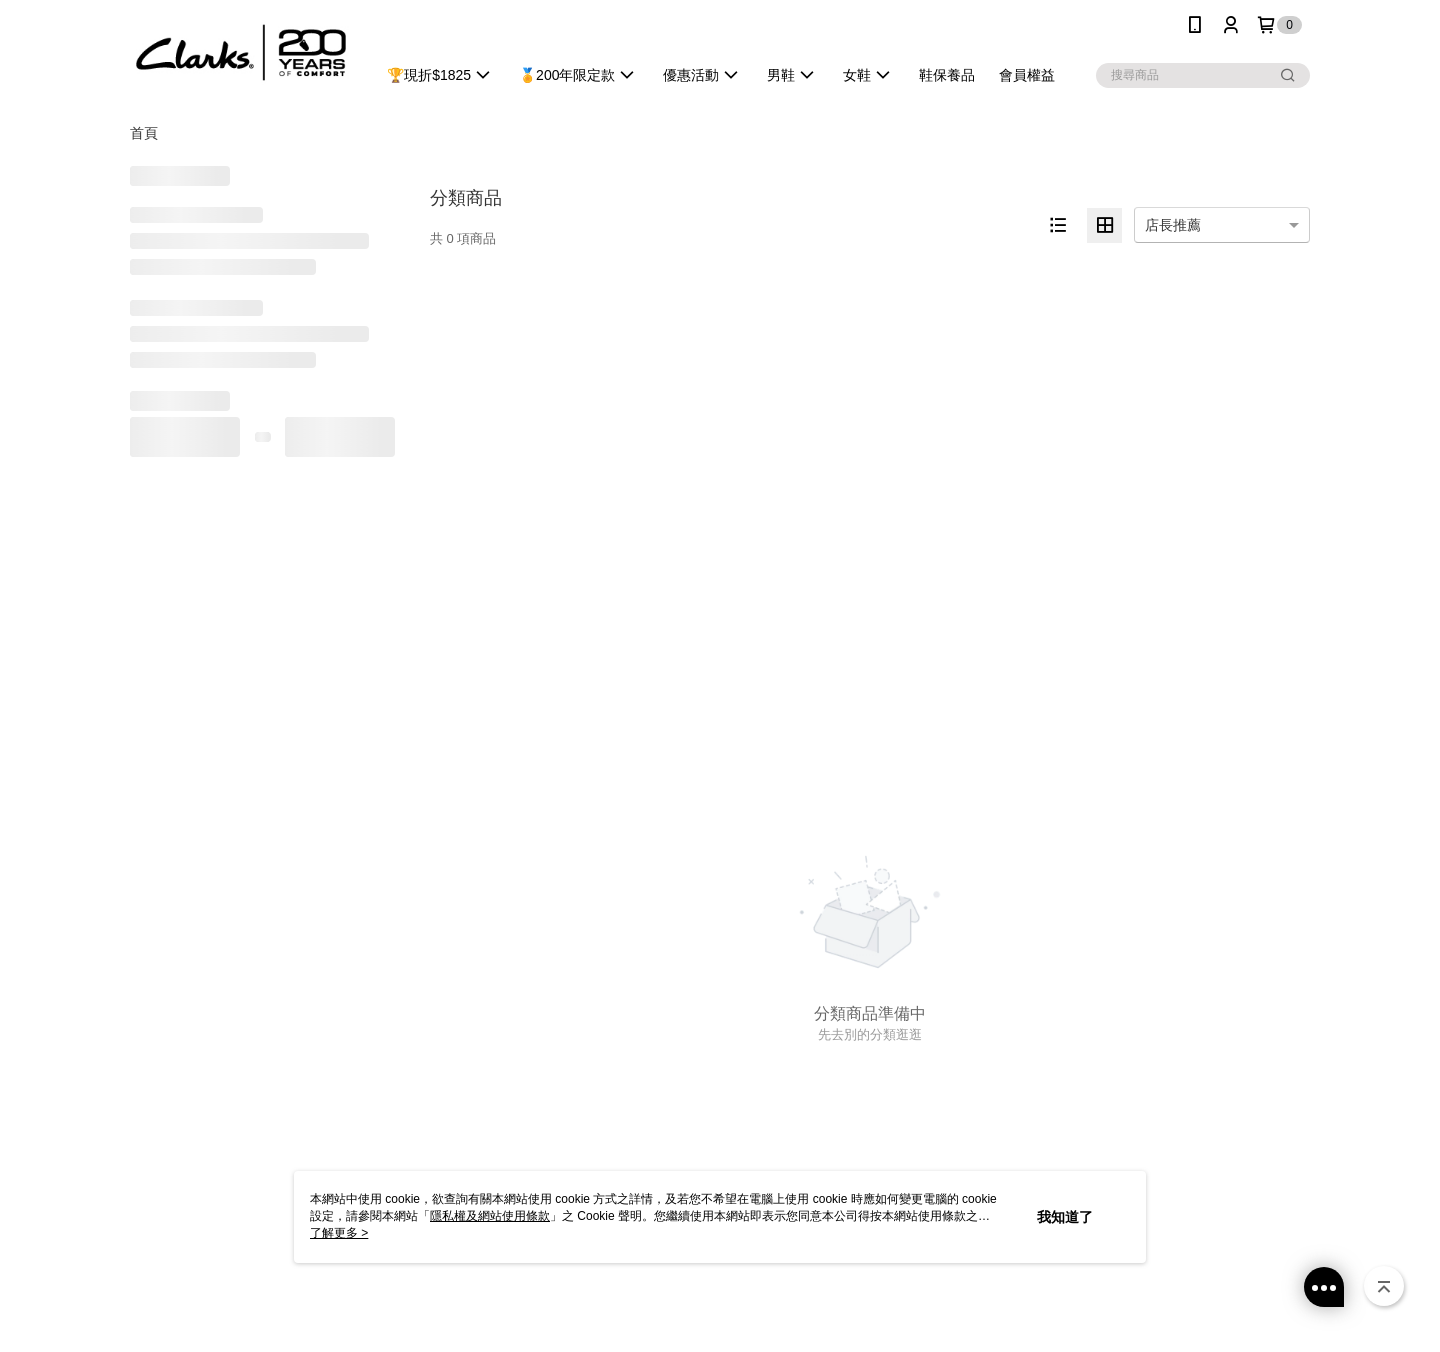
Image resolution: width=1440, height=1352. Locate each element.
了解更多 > (339, 1233)
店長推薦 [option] (1173, 225)
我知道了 (1065, 1217)
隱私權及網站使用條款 (490, 1216)
